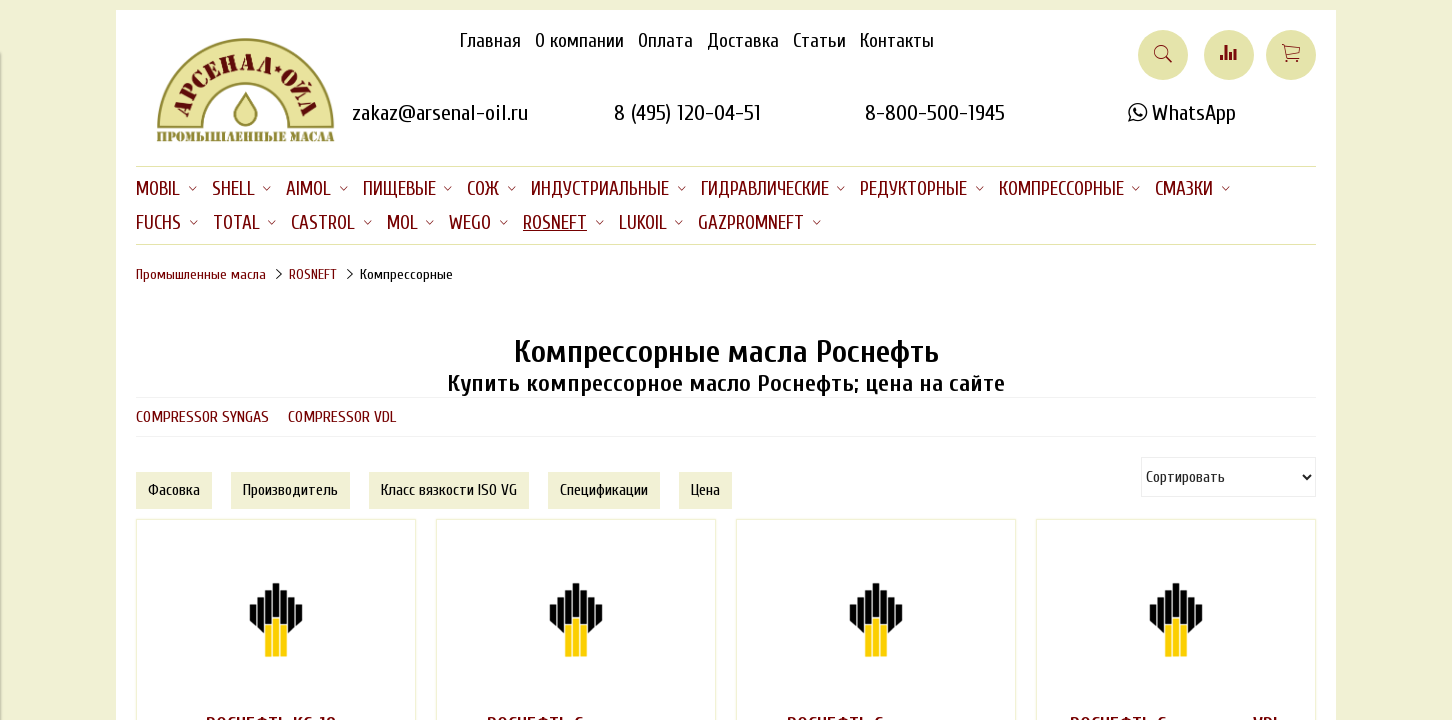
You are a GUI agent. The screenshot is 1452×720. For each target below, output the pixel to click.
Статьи (819, 41)
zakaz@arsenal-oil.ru (440, 113)
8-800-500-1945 (935, 113)
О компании (579, 41)
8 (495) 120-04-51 (687, 113)
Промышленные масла (201, 274)
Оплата (665, 41)
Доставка (743, 41)
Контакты (897, 41)
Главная (490, 41)
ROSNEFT (313, 274)
